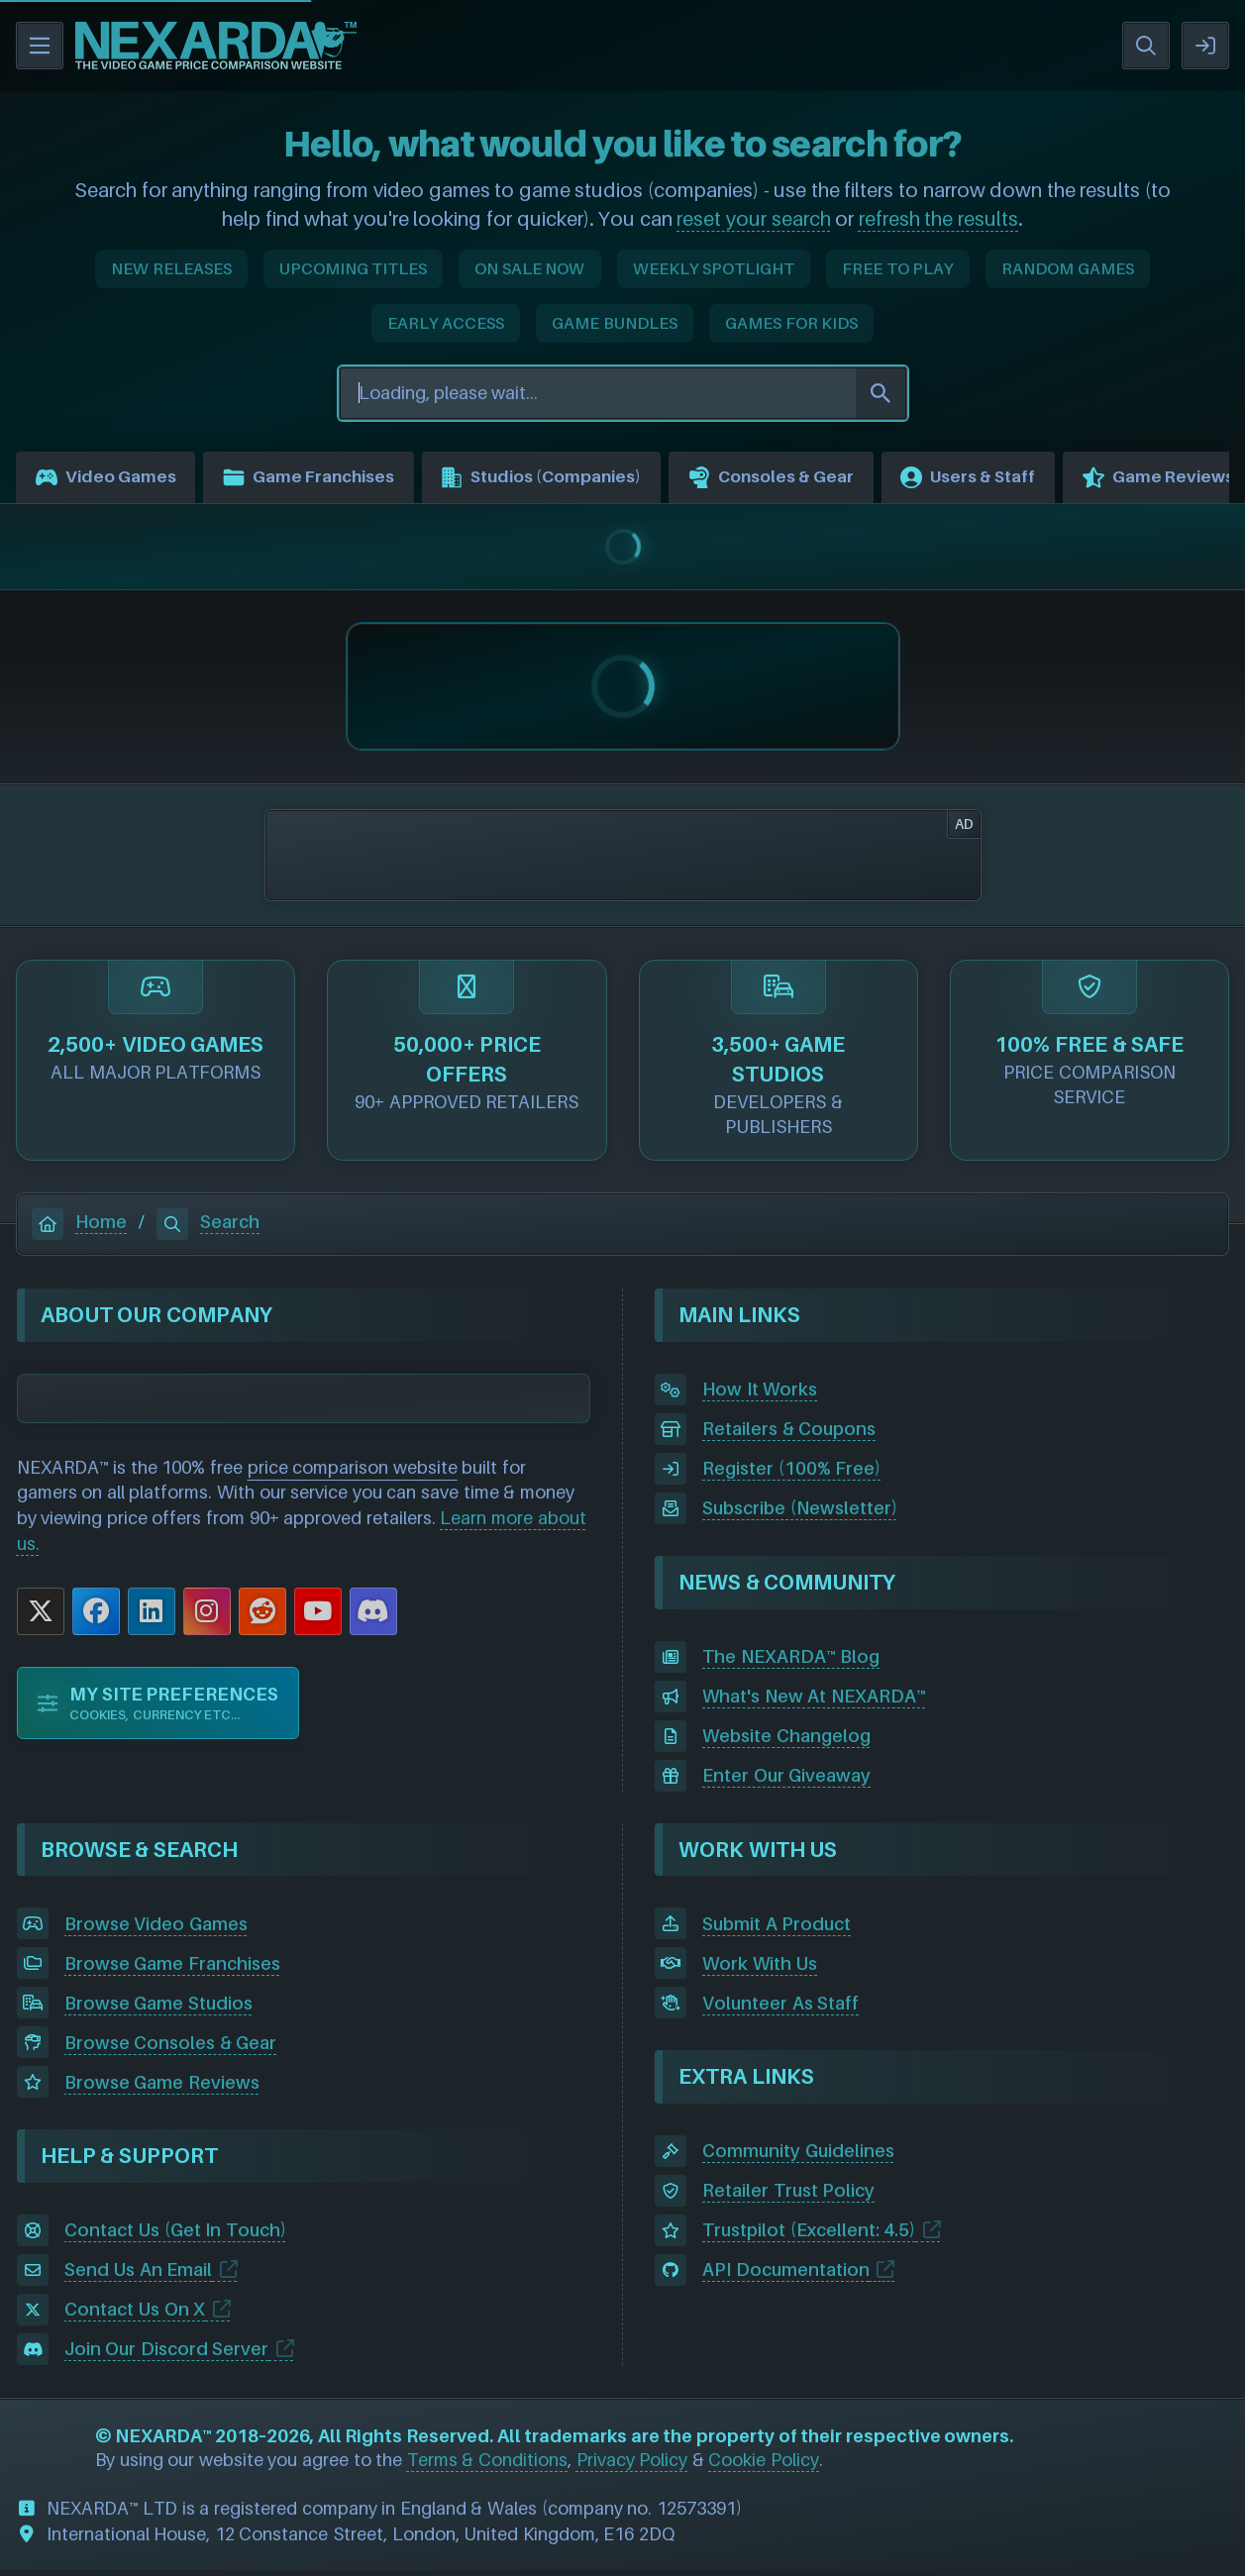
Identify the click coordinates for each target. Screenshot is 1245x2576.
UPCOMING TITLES (353, 268)
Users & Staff (1032, 480)
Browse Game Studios (158, 2008)
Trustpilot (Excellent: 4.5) (808, 2235)
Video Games (110, 480)
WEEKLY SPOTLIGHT (714, 268)
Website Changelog (786, 1741)
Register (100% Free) (791, 1474)
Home (79, 1227)
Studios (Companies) (576, 480)
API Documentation (786, 2275)
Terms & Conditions (487, 2464)
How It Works (759, 1395)
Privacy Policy (632, 2464)
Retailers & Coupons (789, 1434)
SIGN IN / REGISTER (1205, 45)
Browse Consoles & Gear (170, 2047)
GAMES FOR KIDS (791, 323)
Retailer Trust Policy (788, 2196)
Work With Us (759, 1968)
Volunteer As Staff (780, 2008)
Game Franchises (326, 480)
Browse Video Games (156, 1928)
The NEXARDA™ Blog (791, 1662)
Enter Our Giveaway (786, 1781)
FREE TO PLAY (898, 268)
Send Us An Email (138, 2275)
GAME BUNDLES (614, 323)
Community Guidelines (798, 2156)
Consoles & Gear (823, 480)
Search (207, 1227)
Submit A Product (776, 1928)
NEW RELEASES (171, 268)
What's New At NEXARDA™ (814, 1702)
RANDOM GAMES (1067, 268)
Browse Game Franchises (172, 1968)
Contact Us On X (135, 2315)
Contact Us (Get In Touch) (175, 2235)
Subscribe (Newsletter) (799, 1513)
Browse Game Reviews (161, 2087)
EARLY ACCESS (446, 323)
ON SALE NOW (529, 268)
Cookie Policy (763, 2464)
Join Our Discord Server (166, 2354)
